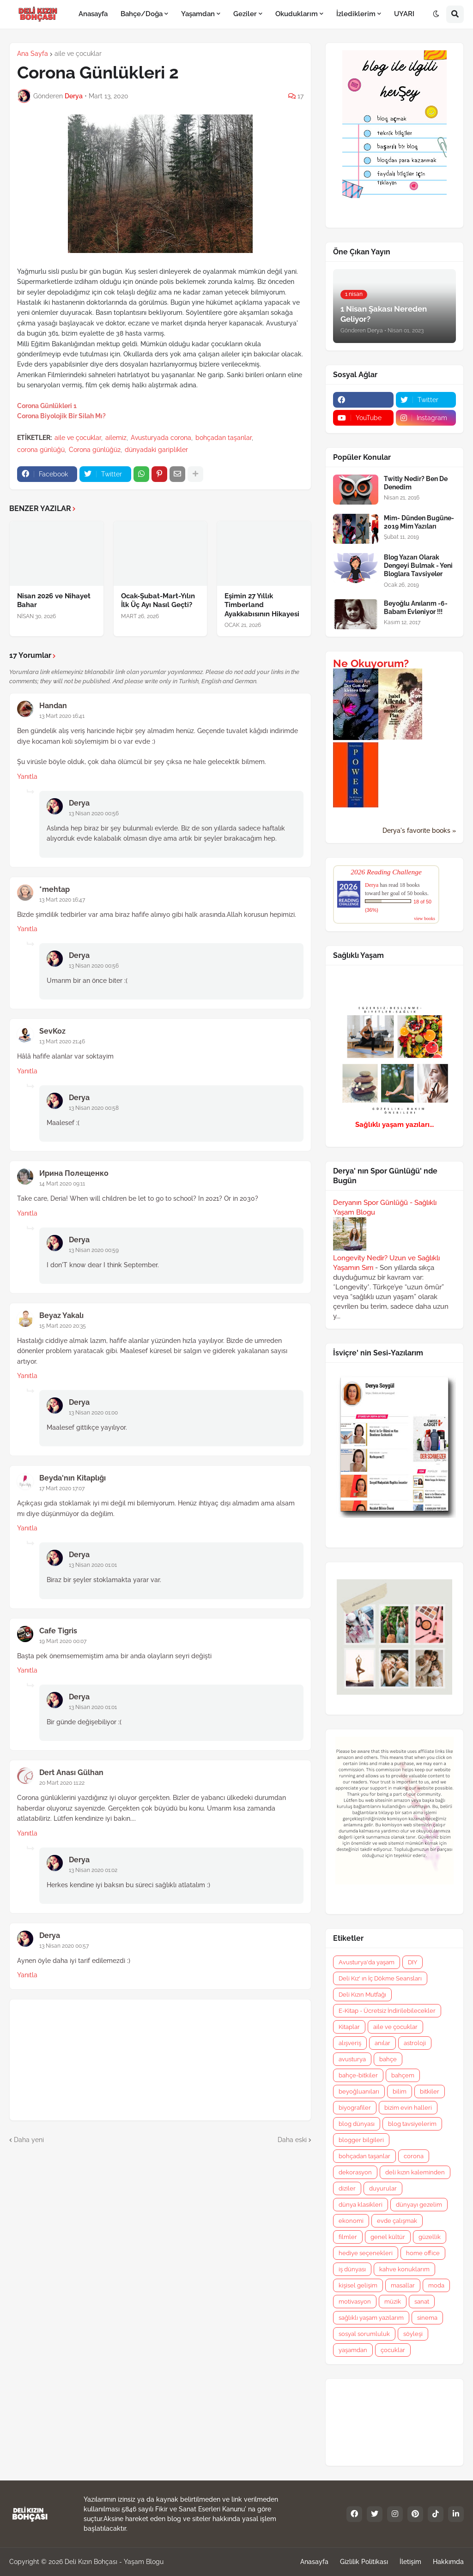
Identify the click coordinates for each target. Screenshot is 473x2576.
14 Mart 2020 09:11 (62, 1183)
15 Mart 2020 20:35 (62, 1326)
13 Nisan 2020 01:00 (93, 1412)
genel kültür (387, 2236)
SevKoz (52, 1031)
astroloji (415, 2043)
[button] (436, 14)
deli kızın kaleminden (415, 2172)
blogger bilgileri (361, 2140)
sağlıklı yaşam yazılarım (371, 2317)
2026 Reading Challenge (386, 872)
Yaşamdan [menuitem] (198, 14)
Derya (79, 803)
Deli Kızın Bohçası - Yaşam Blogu (114, 2561)
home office (423, 2253)
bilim (399, 2091)
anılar (382, 2043)
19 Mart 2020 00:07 (62, 1641)
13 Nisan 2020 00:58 (94, 1108)
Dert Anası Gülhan (71, 1772)
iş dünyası (352, 2269)
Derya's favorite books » (419, 830)
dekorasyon (355, 2172)
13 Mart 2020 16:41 (62, 716)
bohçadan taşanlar (223, 437)
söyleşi (413, 2333)
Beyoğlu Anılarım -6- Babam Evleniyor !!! (416, 607)
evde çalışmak (397, 2220)
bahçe (388, 2059)
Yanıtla (27, 776)
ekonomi (351, 2220)
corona (414, 2156)
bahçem (402, 2075)
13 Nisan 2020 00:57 (64, 1946)
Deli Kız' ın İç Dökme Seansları (380, 1978)
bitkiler (429, 2091)
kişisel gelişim (358, 2285)
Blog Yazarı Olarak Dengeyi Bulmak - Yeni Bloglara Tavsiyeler (418, 566)
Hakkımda (448, 2561)
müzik (392, 2301)
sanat (421, 2301)
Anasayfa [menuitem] (93, 14)
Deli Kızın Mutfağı (362, 1994)
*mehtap (54, 889)
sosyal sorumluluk (364, 2333)
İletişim (410, 2561)
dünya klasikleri (360, 2204)
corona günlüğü (41, 449)
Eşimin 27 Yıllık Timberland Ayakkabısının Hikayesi (261, 605)
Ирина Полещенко (74, 1173)
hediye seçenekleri (366, 2253)
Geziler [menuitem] (245, 14)
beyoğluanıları (359, 2091)
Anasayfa (314, 2561)
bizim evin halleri (408, 2107)
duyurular (383, 2188)
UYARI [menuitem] (404, 14)
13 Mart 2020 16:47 (62, 900)
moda (436, 2285)
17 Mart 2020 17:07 (62, 1488)
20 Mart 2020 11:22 (62, 1783)
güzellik (429, 2236)
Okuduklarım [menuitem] (296, 14)
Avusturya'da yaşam (366, 1962)
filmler (348, 2236)
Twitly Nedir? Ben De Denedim (416, 483)
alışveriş (350, 2043)
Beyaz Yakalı (61, 1315)
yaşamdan (353, 2350)
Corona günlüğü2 (95, 449)
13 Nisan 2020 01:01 (93, 1565)
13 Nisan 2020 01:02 (93, 1870)
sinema (427, 2317)
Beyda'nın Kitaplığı (72, 1478)
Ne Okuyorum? (371, 663)
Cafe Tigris (58, 1630)
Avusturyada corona (161, 437)
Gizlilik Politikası (364, 2561)
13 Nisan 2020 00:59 (94, 1250)
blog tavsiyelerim (412, 2123)
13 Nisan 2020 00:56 (94, 813)
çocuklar (393, 2350)
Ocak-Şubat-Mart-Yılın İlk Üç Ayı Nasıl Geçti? (158, 600)
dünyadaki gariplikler (156, 449)
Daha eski (292, 2139)
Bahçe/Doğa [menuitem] (142, 14)
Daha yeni (29, 2139)
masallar (403, 2285)
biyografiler (355, 2107)
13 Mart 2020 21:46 (62, 1041)
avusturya (352, 2059)
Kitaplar (349, 2026)
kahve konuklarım (404, 2269)
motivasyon (355, 2301)
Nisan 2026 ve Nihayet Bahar (54, 600)
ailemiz (116, 437)
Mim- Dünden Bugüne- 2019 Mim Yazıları (419, 522)
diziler (347, 2188)
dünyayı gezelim (419, 2204)
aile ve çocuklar (78, 53)
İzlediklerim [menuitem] (356, 14)
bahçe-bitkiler (358, 2075)
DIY (412, 1962)
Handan (53, 705)
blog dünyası (357, 2123)
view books (424, 918)
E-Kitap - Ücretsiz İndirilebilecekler (387, 2010)
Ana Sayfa (32, 53)
